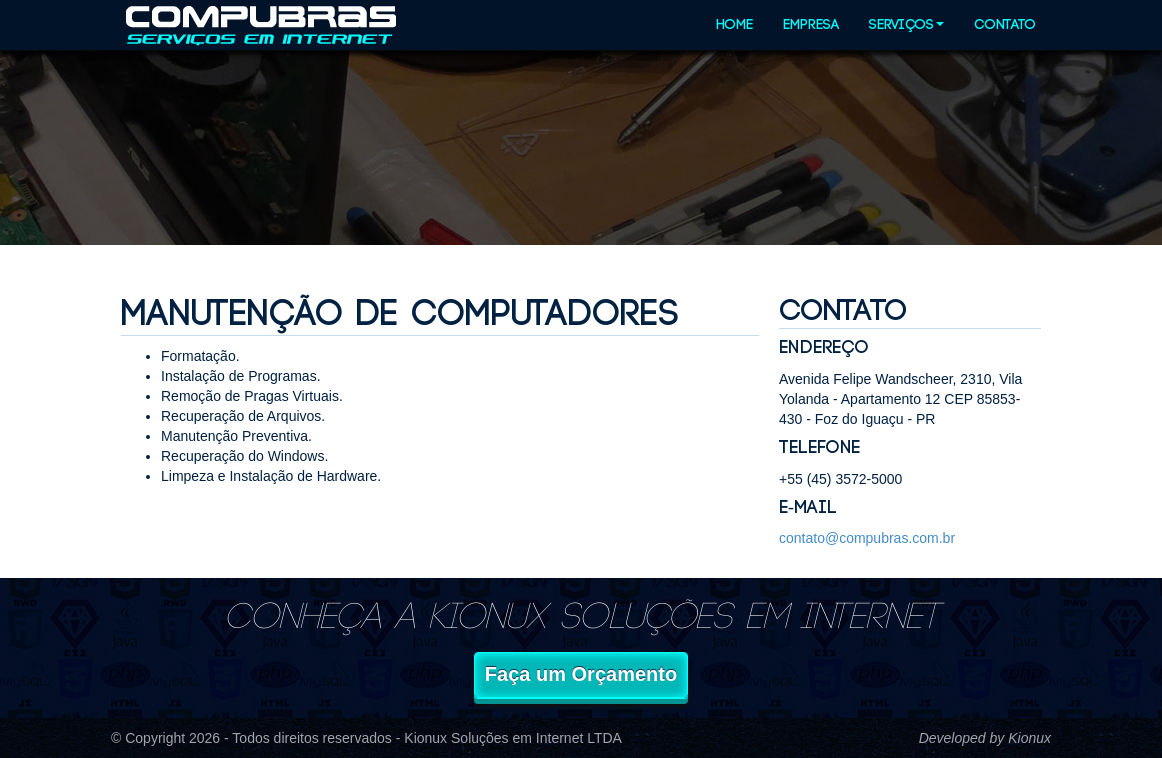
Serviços (906, 25)
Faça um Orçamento (581, 674)
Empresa (811, 25)
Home (734, 25)
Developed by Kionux (985, 738)
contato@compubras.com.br (867, 538)
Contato (1005, 25)
